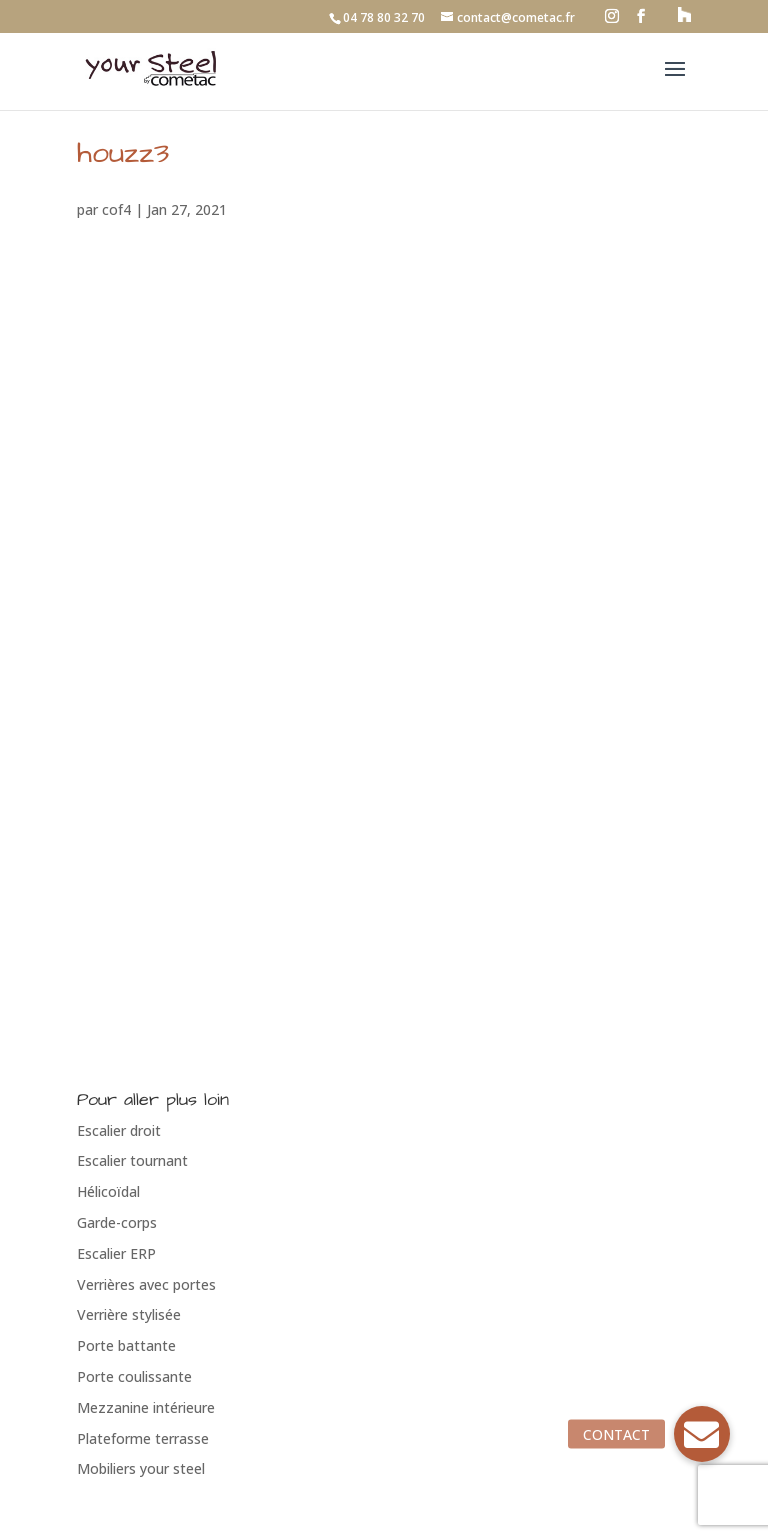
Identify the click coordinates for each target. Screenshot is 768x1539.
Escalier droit (119, 1130)
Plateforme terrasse (143, 1438)
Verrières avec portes (146, 1284)
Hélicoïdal (108, 1191)
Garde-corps (117, 1222)
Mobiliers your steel (141, 1468)
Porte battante (126, 1345)
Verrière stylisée (129, 1314)
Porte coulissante (134, 1376)
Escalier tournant (132, 1160)
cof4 (116, 209)
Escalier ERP (116, 1253)
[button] (702, 1434)
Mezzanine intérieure (146, 1407)
